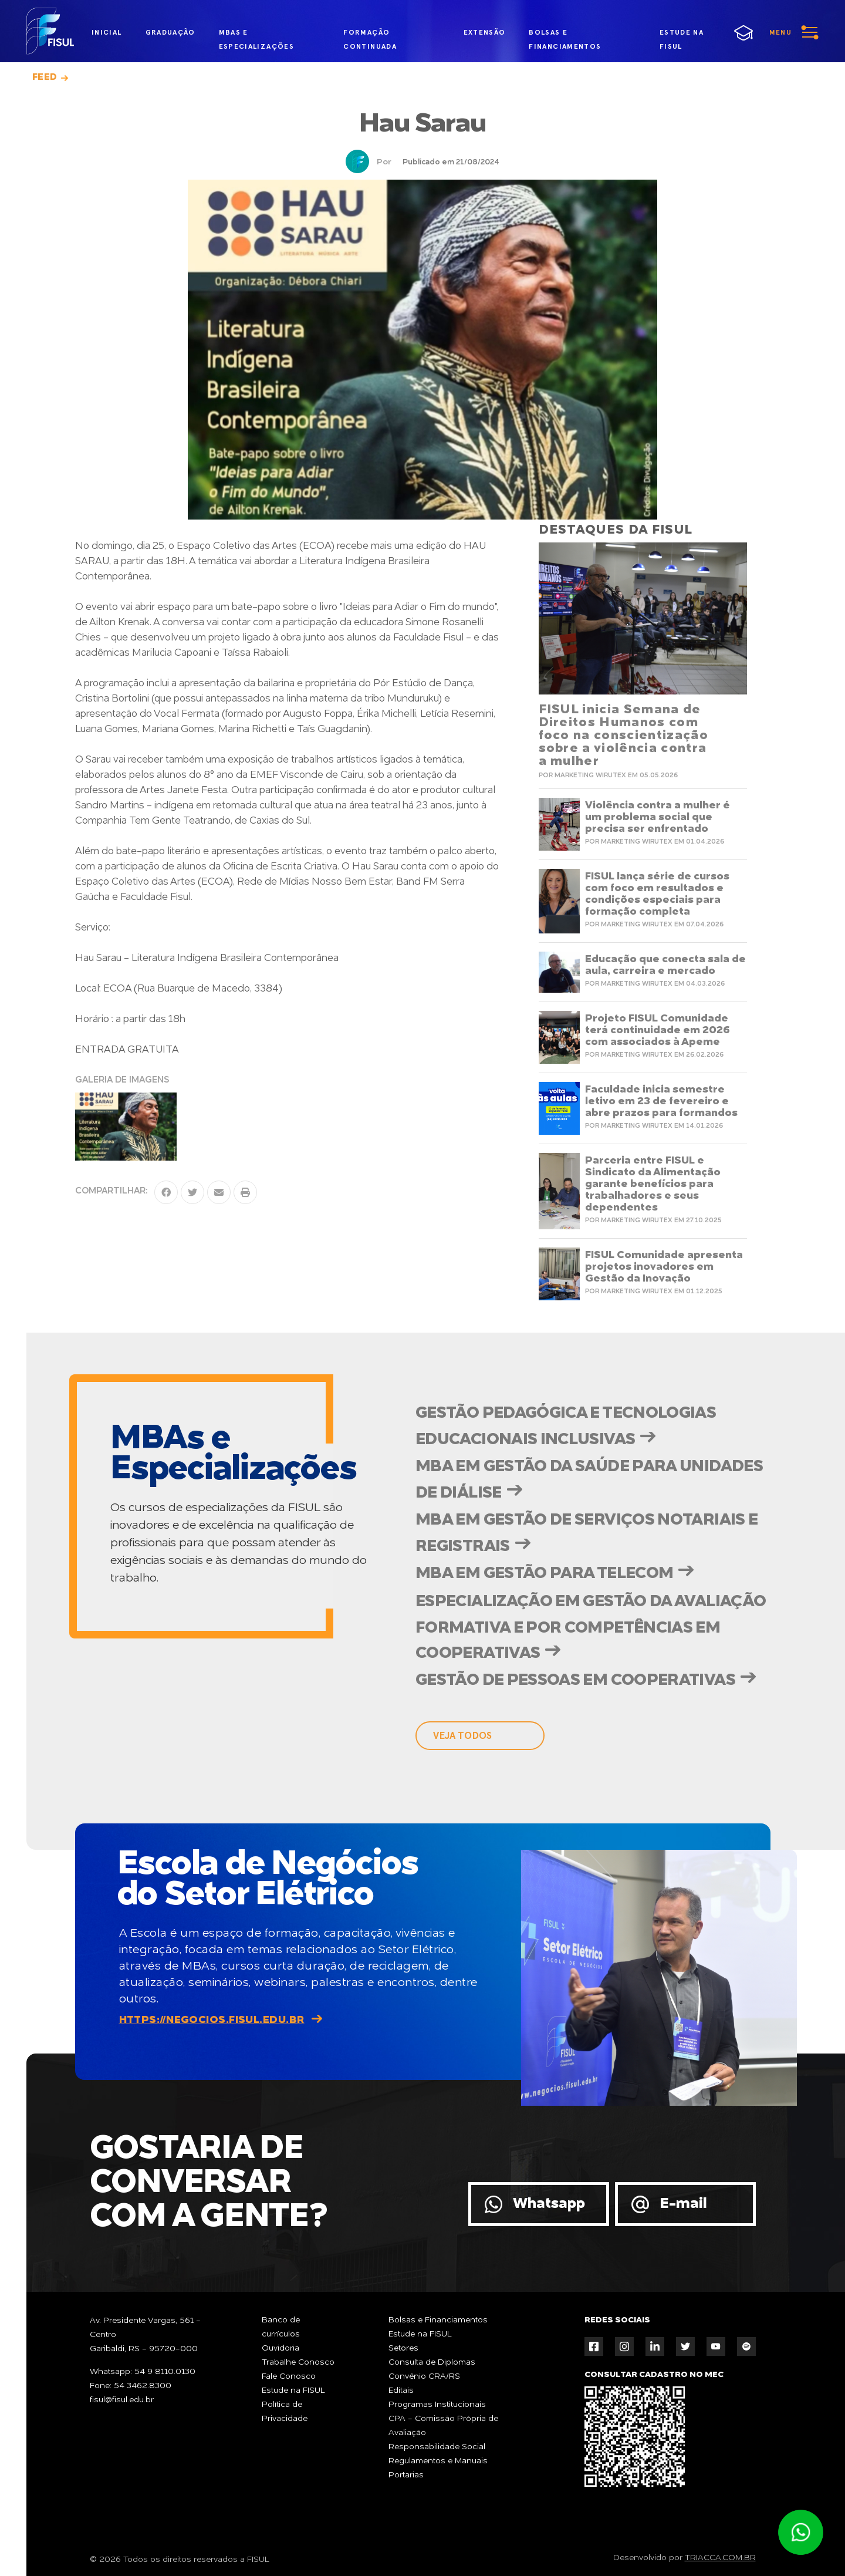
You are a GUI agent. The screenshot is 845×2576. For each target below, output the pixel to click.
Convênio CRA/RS (424, 2376)
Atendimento (800, 2532)
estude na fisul (692, 33)
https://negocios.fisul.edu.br (212, 2020)
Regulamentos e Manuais (438, 2461)
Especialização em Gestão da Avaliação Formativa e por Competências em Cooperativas (590, 1628)
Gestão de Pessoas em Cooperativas (575, 1681)
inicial (106, 32)
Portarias (406, 2475)
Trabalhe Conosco (298, 2362)
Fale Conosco (289, 2376)
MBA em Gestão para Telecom (544, 1574)
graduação (170, 32)
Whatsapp (549, 2204)
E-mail (683, 2204)
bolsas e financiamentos (565, 35)
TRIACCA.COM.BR (720, 2558)
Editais (401, 2390)
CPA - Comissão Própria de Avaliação (443, 2426)
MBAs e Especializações (256, 35)
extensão (485, 32)
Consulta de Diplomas (431, 2362)
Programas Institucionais (437, 2404)
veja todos (462, 1735)
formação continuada (370, 35)
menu (780, 32)
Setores (403, 2348)
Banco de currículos (281, 2327)
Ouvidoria (280, 2348)
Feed (45, 77)
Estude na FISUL (293, 2390)
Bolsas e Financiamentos (438, 2320)
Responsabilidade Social (436, 2447)
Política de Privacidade (284, 2411)
